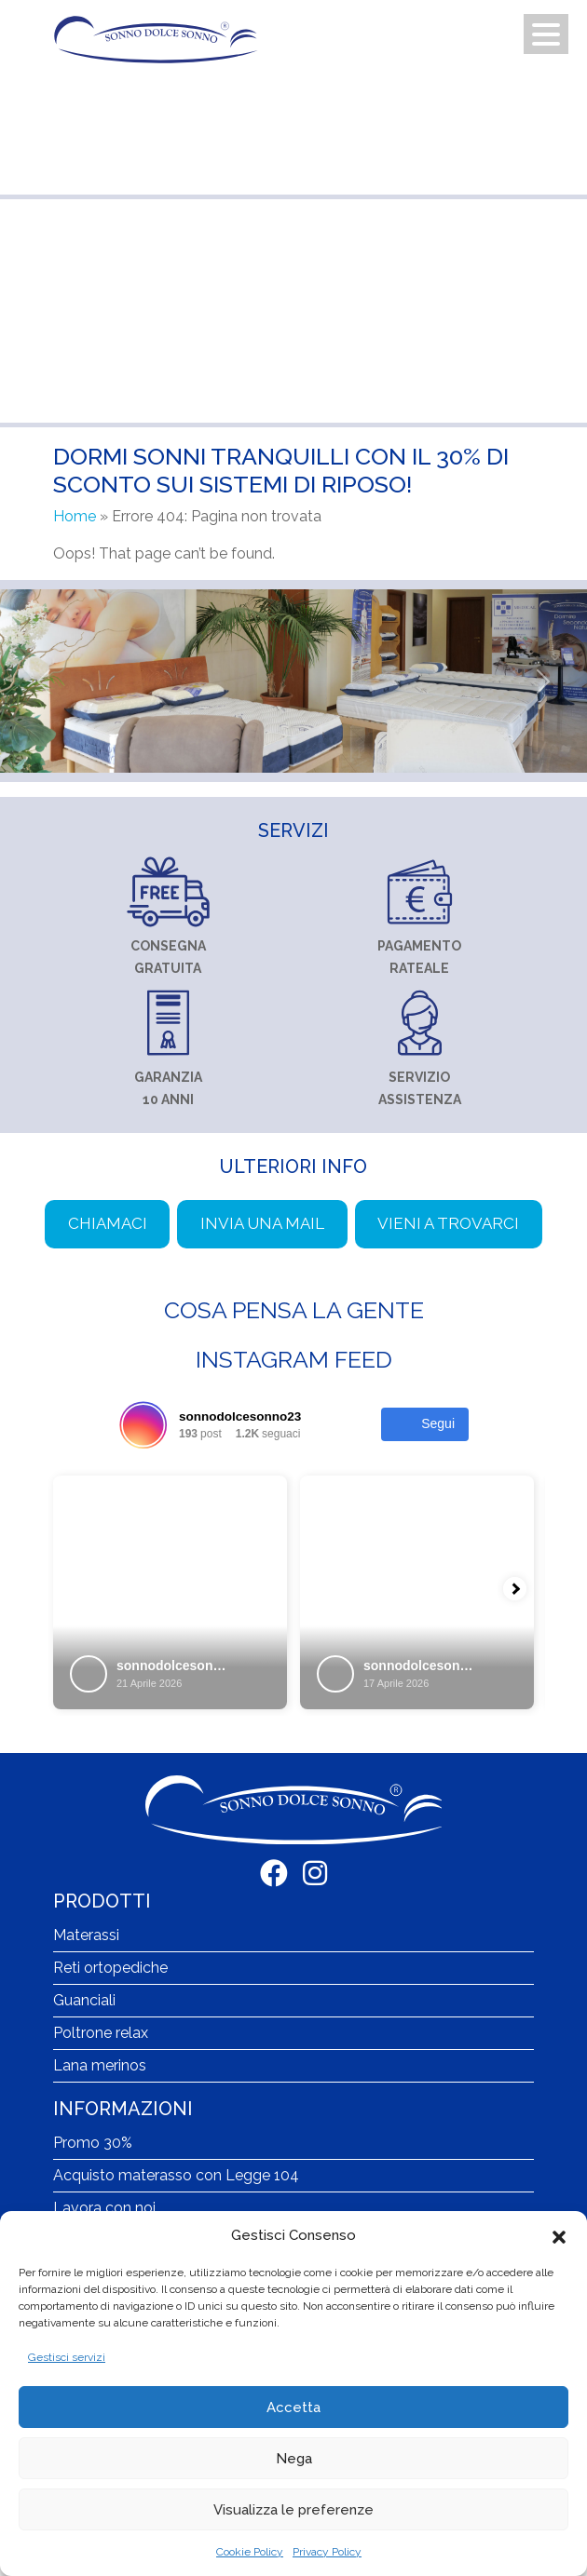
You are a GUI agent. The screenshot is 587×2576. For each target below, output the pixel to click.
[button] (559, 2235)
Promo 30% (92, 2142)
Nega (294, 2458)
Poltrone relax (100, 2033)
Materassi (86, 1935)
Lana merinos (99, 2065)
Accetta (293, 2407)
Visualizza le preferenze (293, 2510)
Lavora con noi (104, 2208)
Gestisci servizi (66, 2357)
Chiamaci (107, 1223)
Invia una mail (262, 1223)
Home (74, 516)
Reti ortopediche (110, 1967)
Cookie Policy (249, 2551)
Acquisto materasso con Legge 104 (176, 2175)
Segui (425, 1424)
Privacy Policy (327, 2551)
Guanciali (84, 2000)
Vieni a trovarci (448, 1223)
